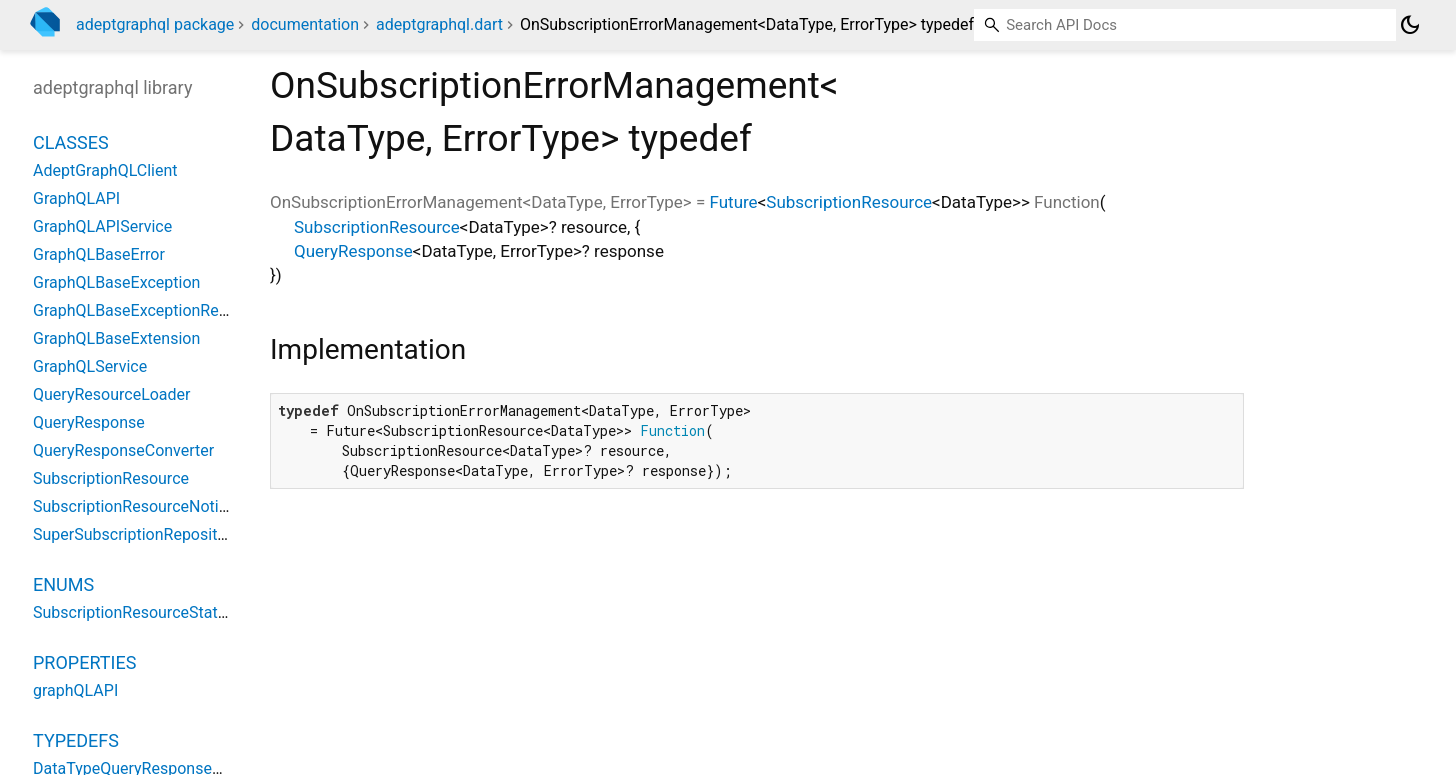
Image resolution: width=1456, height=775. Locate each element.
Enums (63, 584)
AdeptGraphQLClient (105, 170)
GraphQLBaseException (116, 282)
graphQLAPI (75, 690)
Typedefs (76, 740)
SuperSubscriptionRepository (136, 534)
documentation (305, 24)
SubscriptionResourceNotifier (137, 506)
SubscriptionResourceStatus (134, 612)
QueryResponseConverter (123, 450)
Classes (71, 142)
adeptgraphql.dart (439, 24)
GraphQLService (90, 366)
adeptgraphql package (155, 24)
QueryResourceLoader (112, 394)
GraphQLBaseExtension (116, 338)
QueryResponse (353, 251)
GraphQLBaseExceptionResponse (152, 310)
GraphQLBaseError (99, 254)
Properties (84, 662)
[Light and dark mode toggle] (1410, 25)
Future (734, 202)
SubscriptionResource (849, 202)
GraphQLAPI (76, 198)
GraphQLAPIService (102, 226)
